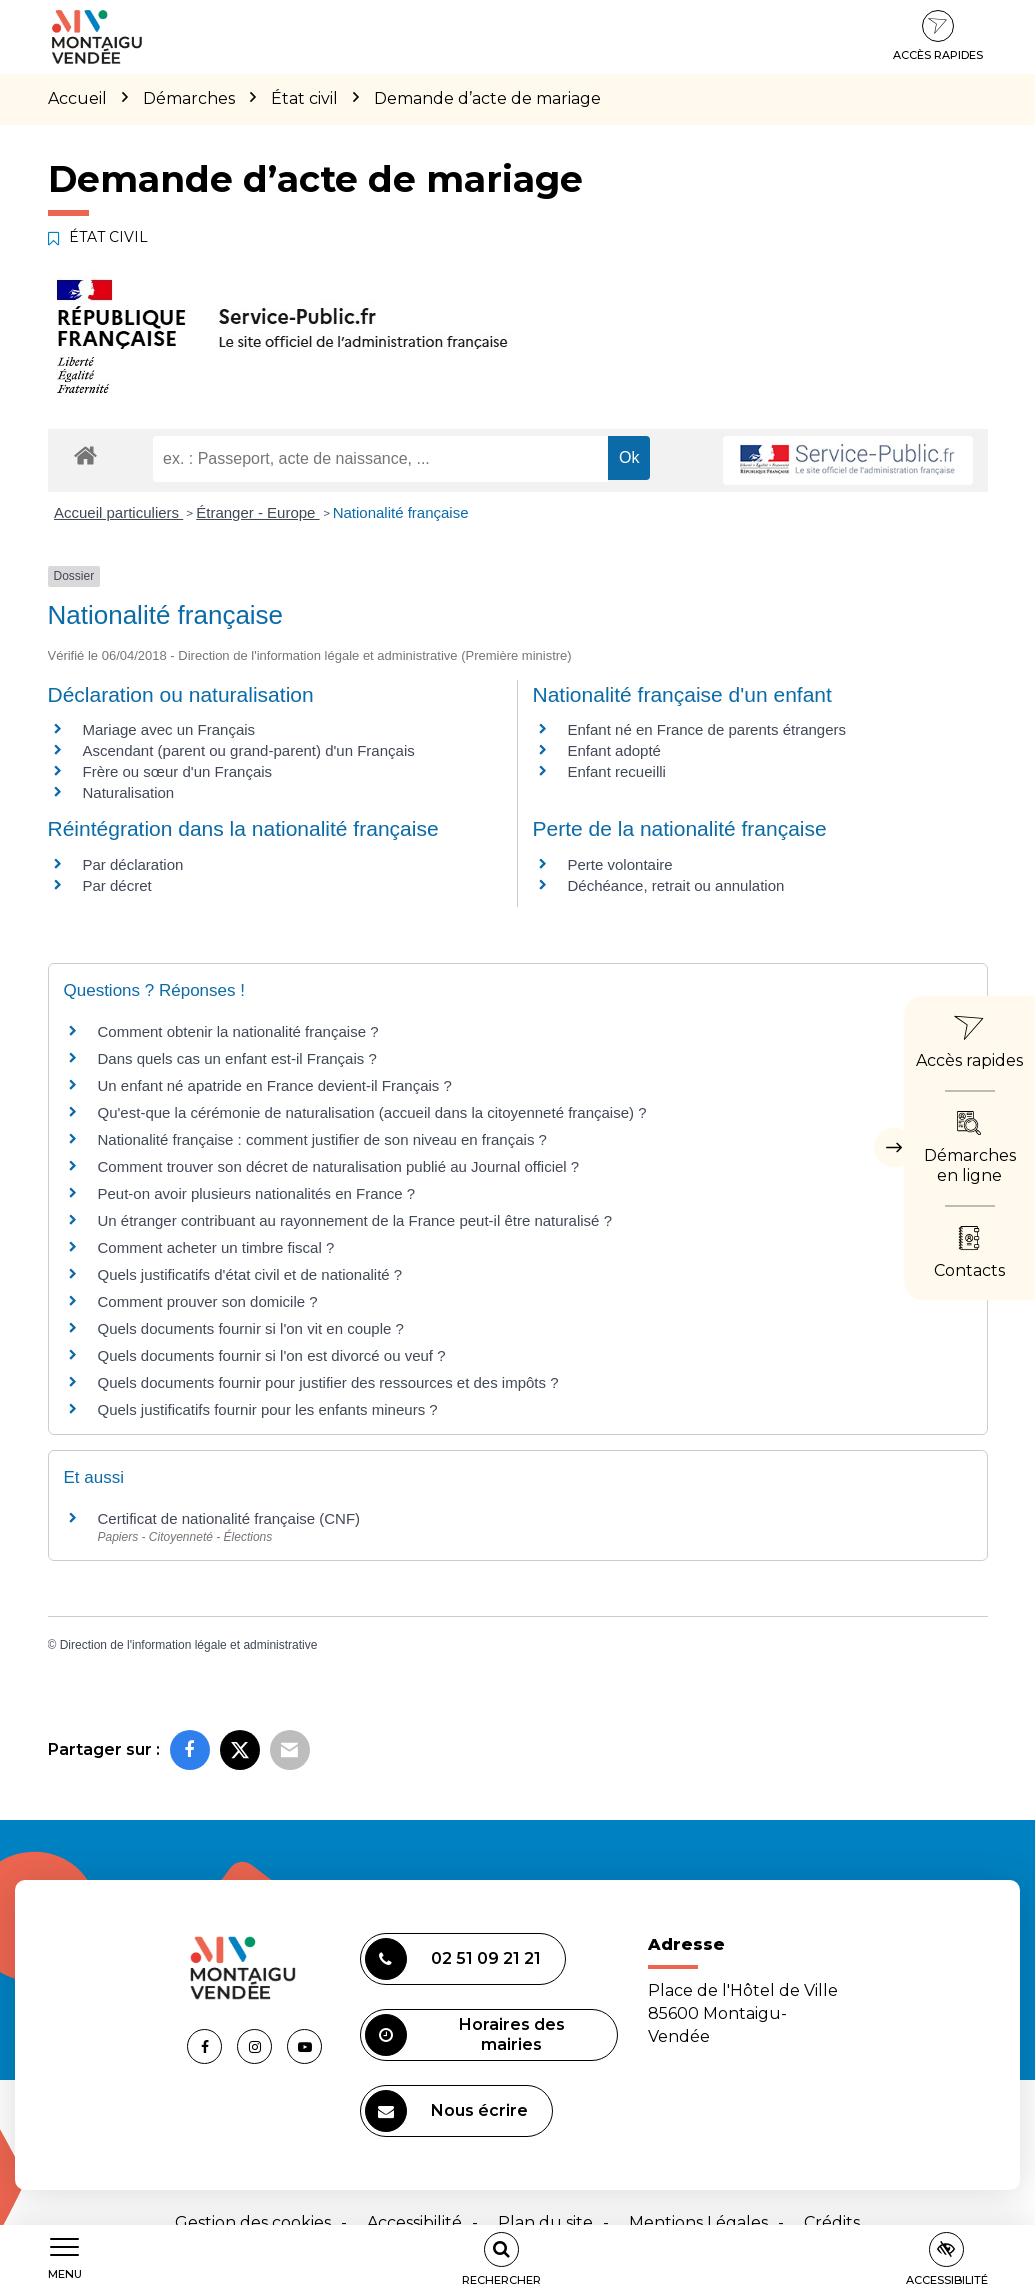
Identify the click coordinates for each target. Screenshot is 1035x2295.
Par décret (117, 885)
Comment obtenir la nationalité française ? (238, 1031)
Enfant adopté (614, 750)
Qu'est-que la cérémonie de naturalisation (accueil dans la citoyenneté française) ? (372, 1112)
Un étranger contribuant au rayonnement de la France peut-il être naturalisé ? (355, 1220)
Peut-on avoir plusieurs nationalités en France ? (257, 1193)
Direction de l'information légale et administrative (189, 1645)
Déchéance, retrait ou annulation (676, 885)
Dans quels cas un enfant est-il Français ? (237, 1058)
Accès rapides (938, 36)
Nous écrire (446, 2111)
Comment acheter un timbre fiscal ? (216, 1247)
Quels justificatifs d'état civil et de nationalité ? (250, 1274)
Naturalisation (129, 792)
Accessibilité (414, 2222)
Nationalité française (401, 512)
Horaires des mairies (465, 2035)
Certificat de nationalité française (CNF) (229, 1518)
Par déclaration (133, 864)
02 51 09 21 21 (453, 1959)
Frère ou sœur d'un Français (178, 771)
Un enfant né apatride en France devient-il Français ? (275, 1085)
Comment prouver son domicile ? (208, 1301)
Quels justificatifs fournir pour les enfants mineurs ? (268, 1409)
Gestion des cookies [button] (253, 2222)
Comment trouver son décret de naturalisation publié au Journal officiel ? (339, 1166)
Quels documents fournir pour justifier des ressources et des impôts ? (328, 1382)
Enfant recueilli (617, 771)
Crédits (832, 2222)
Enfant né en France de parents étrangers (707, 729)
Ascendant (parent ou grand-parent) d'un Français (249, 750)
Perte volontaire (620, 864)
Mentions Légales (698, 2222)
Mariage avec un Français (169, 729)
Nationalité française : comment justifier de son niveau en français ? (322, 1139)
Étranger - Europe (257, 512)
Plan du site (545, 2222)
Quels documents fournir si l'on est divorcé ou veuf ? (272, 1355)
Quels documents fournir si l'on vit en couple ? (251, 1328)
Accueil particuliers (118, 512)
